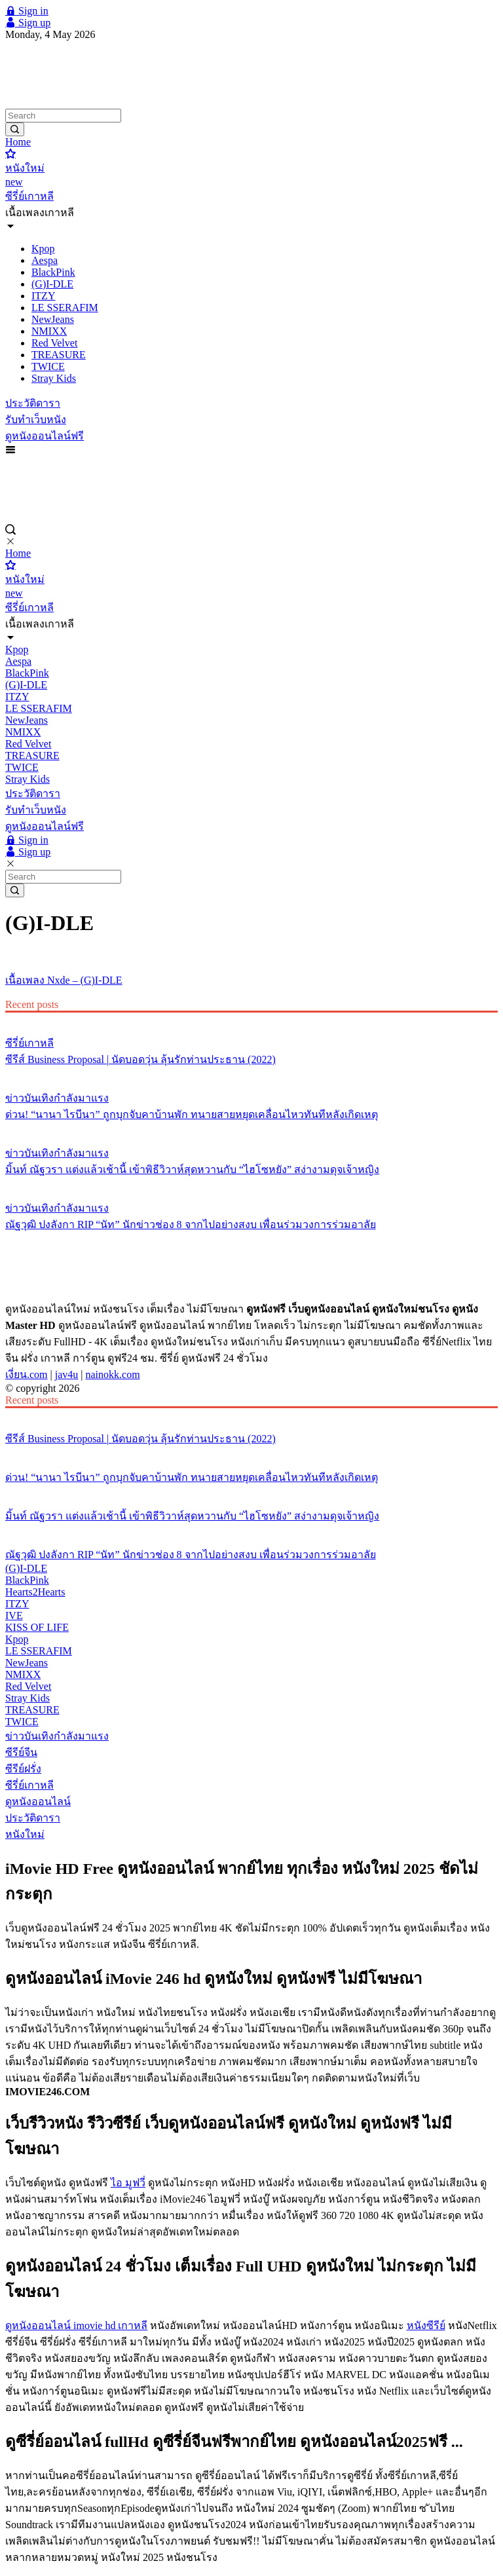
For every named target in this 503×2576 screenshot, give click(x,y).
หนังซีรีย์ (426, 2325)
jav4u (67, 1374)
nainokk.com (113, 1374)
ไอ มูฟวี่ (128, 2182)
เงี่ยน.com (26, 1374)
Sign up (27, 22)
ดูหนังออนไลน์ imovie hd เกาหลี (76, 2325)
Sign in (26, 10)
